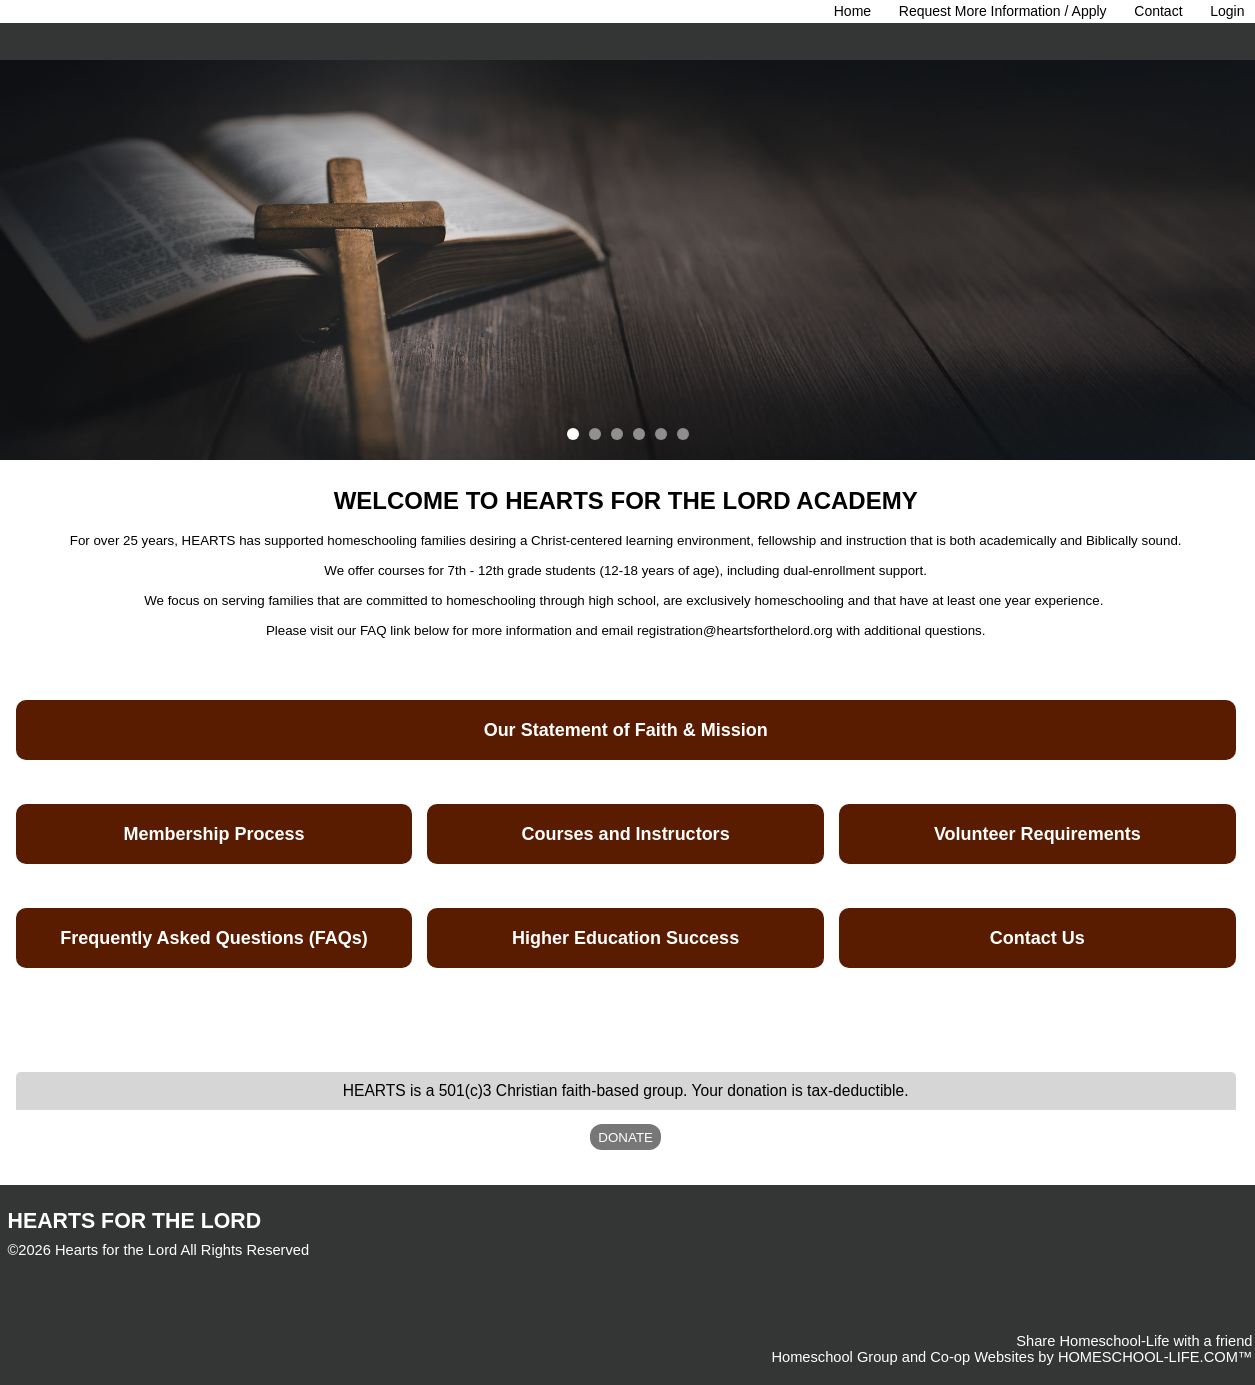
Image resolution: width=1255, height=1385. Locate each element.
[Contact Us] (1158, 11)
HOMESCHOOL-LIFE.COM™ (1155, 1357)
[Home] (852, 11)
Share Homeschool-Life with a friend (1134, 1341)
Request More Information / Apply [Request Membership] (1003, 11)
